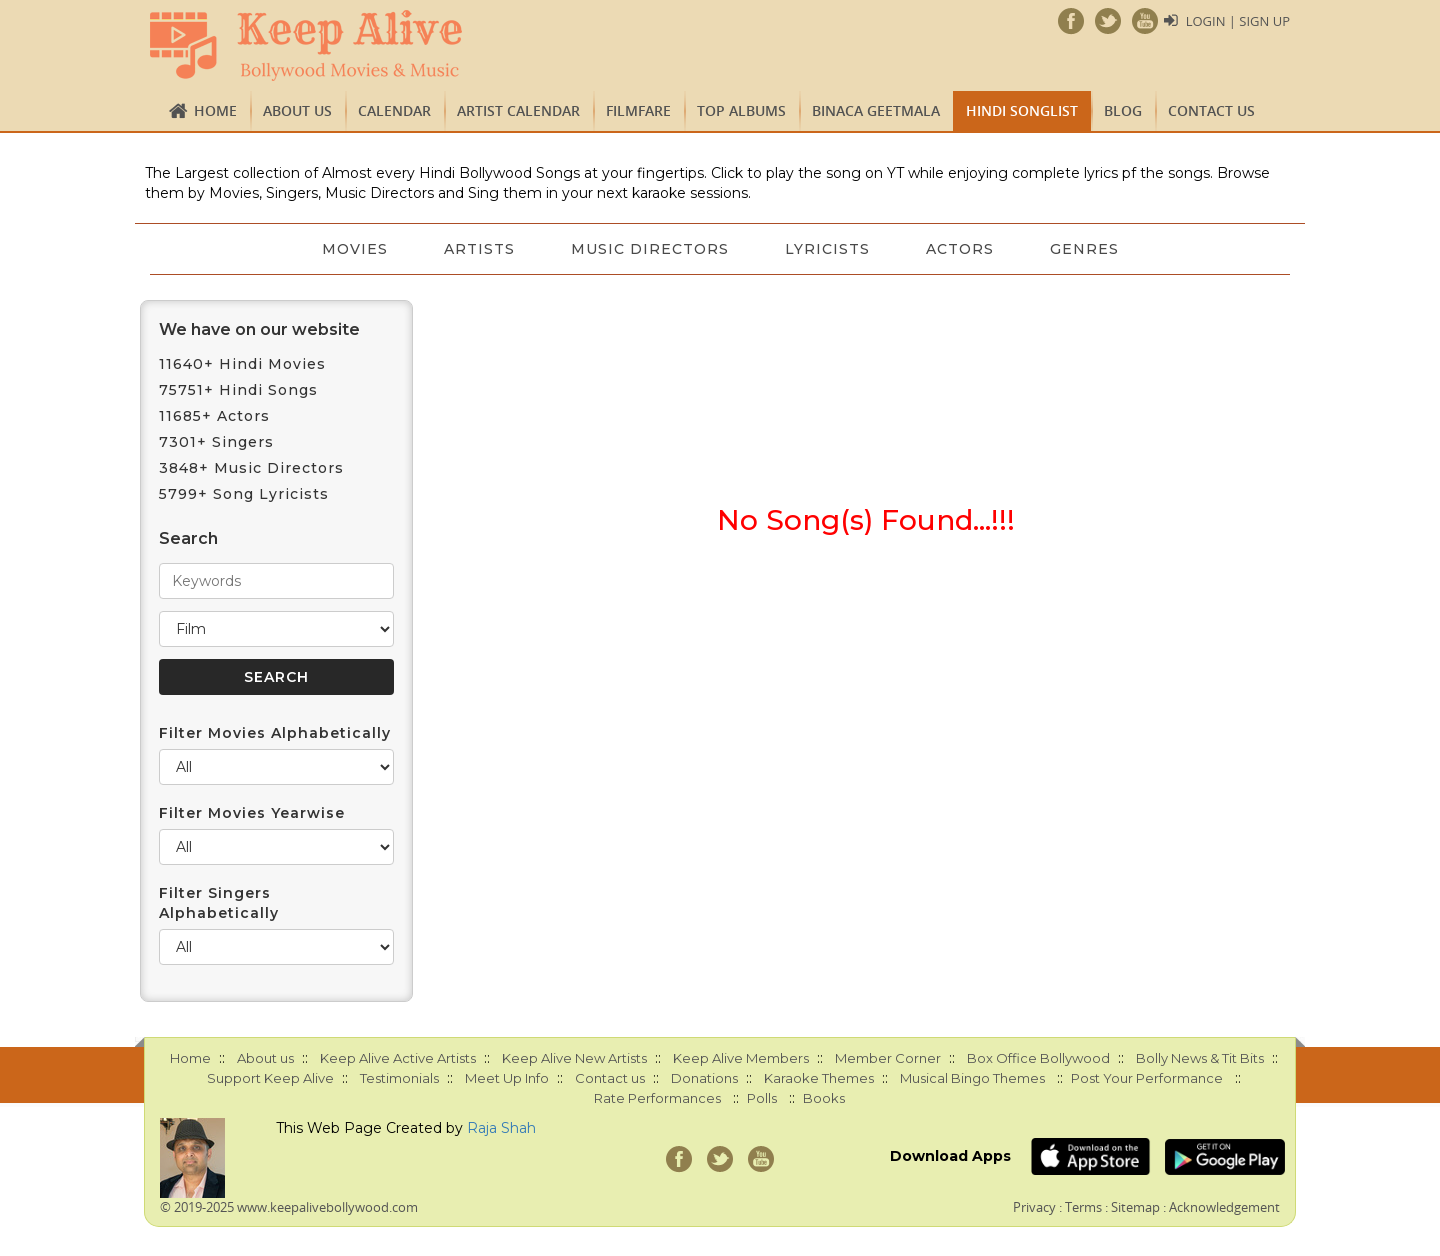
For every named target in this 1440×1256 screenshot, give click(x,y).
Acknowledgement (1224, 1207)
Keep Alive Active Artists (398, 1058)
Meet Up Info (507, 1078)
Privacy (1034, 1207)
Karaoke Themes (819, 1078)
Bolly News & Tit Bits (1200, 1058)
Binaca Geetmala (876, 110)
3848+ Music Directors (251, 468)
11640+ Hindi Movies (242, 364)
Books (824, 1098)
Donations (704, 1078)
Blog (1123, 110)
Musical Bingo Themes (972, 1078)
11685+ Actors (214, 416)
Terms (1083, 1207)
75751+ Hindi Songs (238, 390)
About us (297, 110)
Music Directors (650, 249)
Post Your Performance (1147, 1078)
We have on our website (259, 329)
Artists (479, 249)
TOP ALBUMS (741, 110)
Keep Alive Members (741, 1058)
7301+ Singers (216, 442)
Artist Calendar (518, 110)
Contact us (1211, 110)
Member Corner (888, 1058)
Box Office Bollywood (1038, 1058)
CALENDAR (394, 110)
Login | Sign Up (1238, 21)
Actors (960, 249)
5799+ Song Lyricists (244, 494)
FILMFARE (638, 110)
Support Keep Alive (270, 1078)
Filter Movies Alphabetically (275, 733)
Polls (762, 1098)
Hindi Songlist (1022, 110)
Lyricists (827, 249)
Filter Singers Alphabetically (219, 903)
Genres (1084, 249)
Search (188, 538)
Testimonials (399, 1078)
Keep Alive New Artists (574, 1058)
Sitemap (1135, 1207)
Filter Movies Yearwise (252, 813)
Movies (355, 249)
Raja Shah (501, 1128)
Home (215, 110)
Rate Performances (657, 1098)
